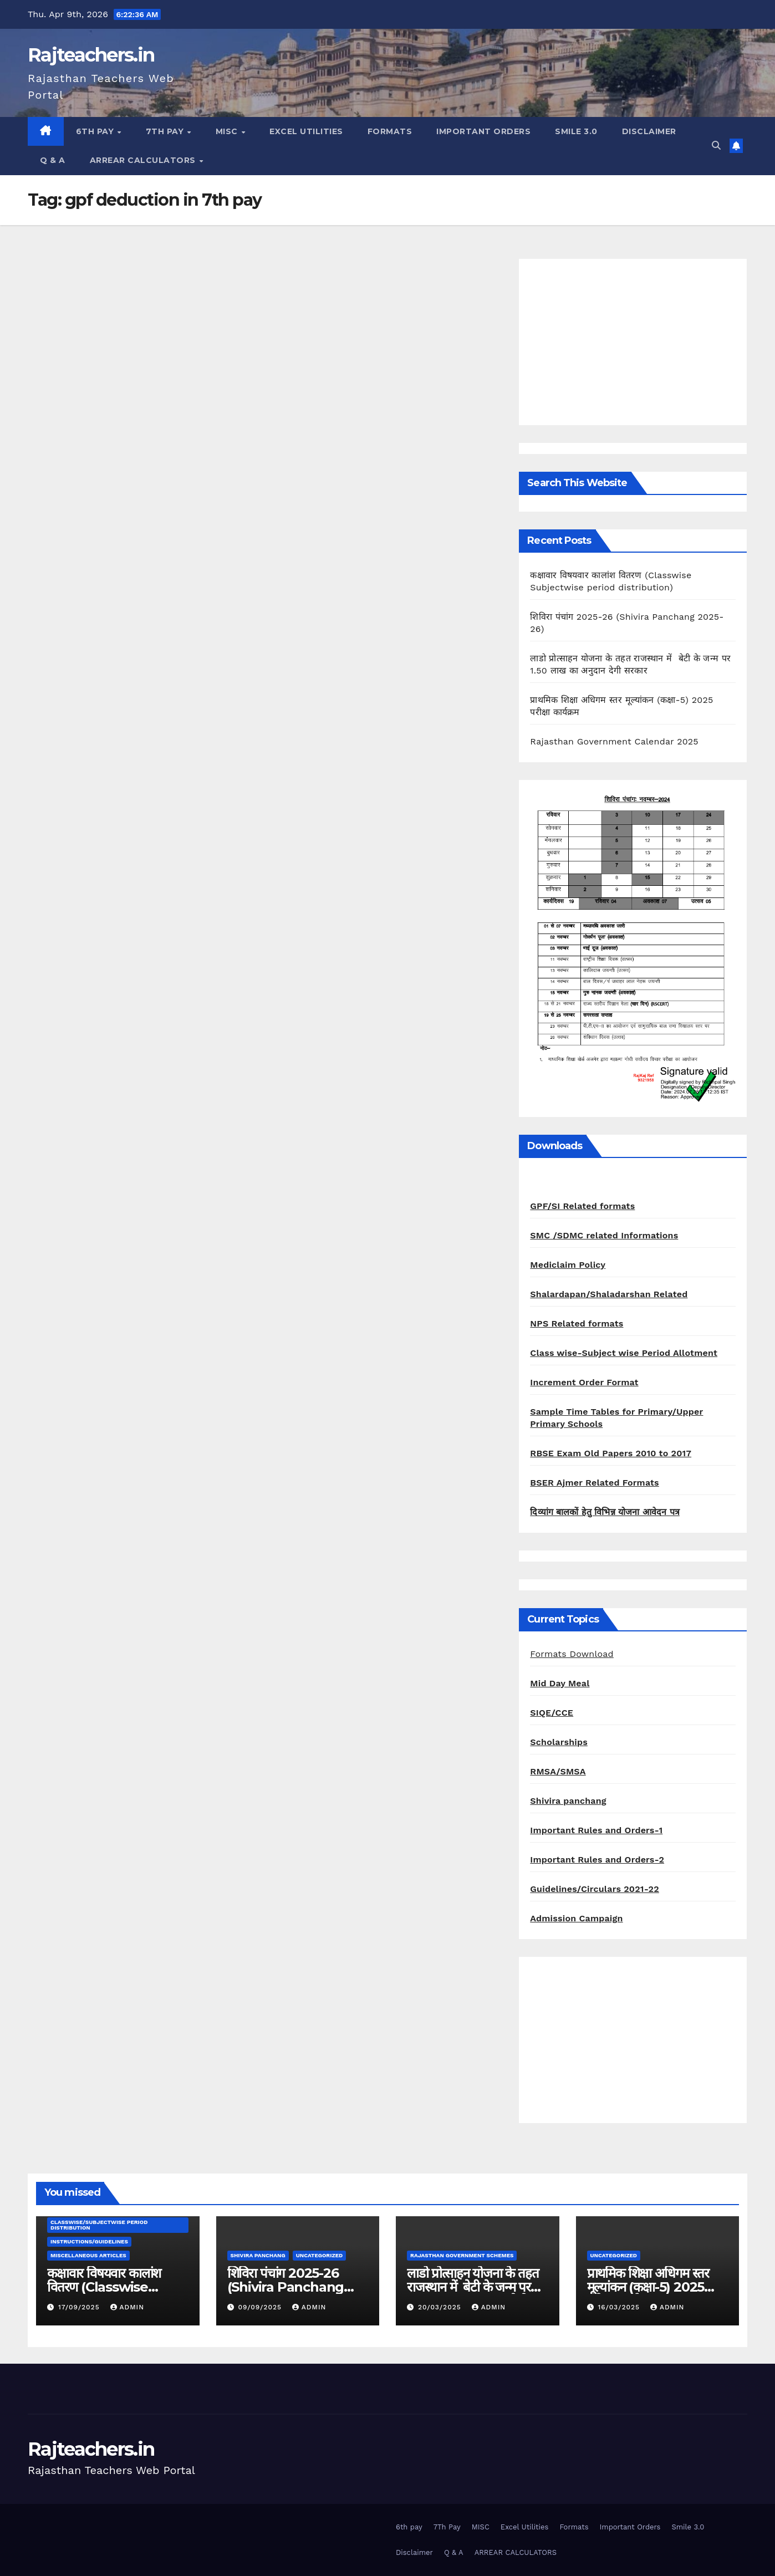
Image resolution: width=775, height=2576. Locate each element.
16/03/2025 (620, 2307)
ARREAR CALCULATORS (144, 160)
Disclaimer (649, 131)
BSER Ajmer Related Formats (594, 1482)
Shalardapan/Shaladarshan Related (608, 1294)
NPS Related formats (576, 1323)
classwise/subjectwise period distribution (98, 2225)
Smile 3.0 (576, 131)
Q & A (52, 160)
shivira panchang (258, 2255)
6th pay (96, 131)
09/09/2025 (261, 2307)
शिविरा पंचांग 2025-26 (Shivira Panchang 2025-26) (285, 2287)
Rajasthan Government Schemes (461, 2255)
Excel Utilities (306, 131)
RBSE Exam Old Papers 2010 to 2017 (610, 1453)
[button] (716, 145)
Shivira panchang (568, 1800)
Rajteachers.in (91, 55)
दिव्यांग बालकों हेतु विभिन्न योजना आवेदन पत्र (605, 1512)
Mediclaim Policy (567, 1264)
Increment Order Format (584, 1382)
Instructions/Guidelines (89, 2241)
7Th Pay (166, 131)
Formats (390, 131)
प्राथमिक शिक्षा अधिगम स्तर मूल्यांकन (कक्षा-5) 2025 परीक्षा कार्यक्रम (648, 2287)
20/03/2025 (441, 2307)
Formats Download (572, 1654)
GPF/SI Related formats (582, 1206)
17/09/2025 (80, 2307)
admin (127, 2307)
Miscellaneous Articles (88, 2255)
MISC (228, 131)
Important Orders (483, 131)
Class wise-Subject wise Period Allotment (623, 1353)
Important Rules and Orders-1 (596, 1830)
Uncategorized (319, 2255)
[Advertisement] (633, 342)
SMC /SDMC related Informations (604, 1235)
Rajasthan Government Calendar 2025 (614, 741)
